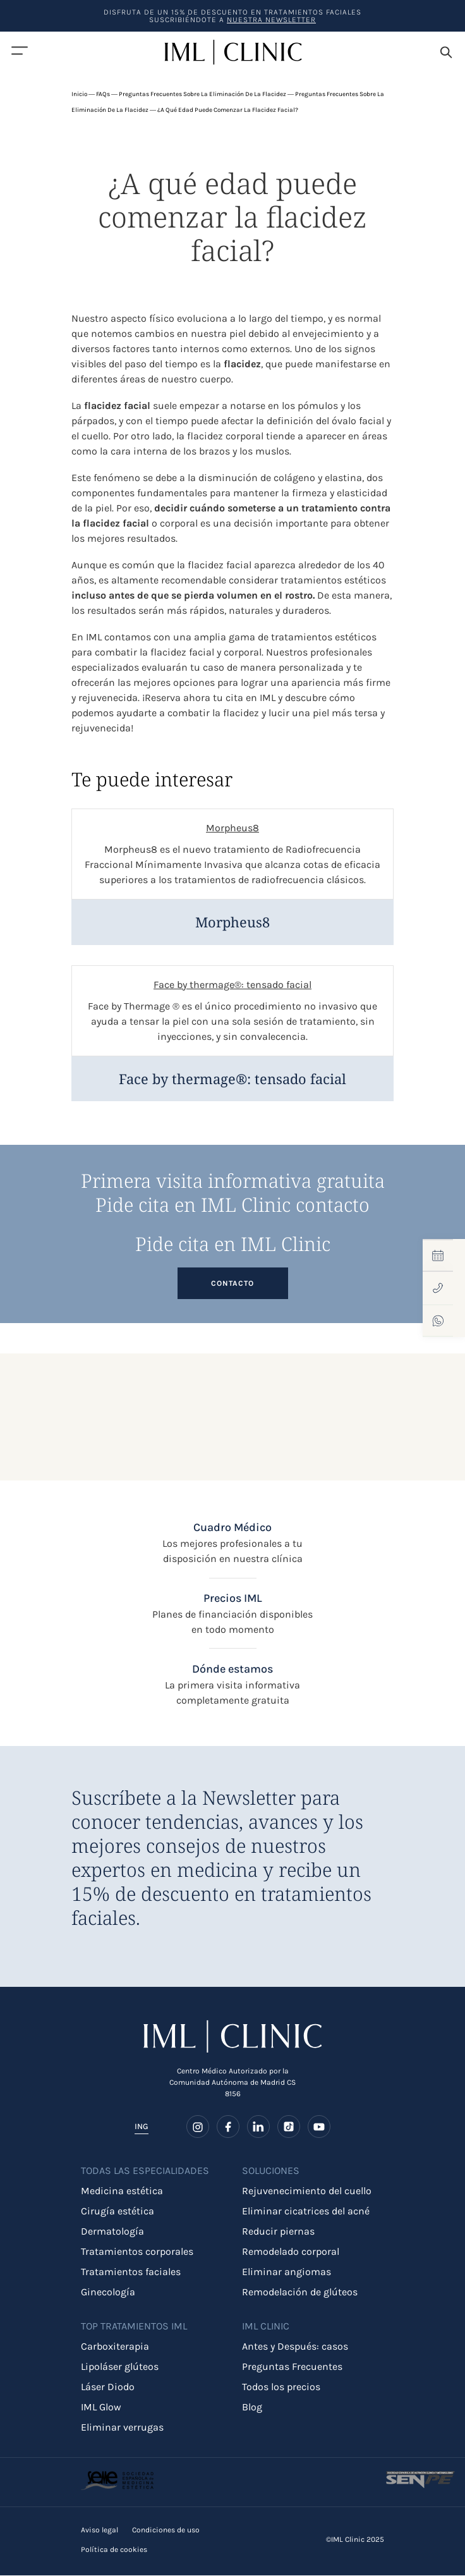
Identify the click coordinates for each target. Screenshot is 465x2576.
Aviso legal (99, 2530)
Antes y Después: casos (295, 2347)
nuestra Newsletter (271, 19)
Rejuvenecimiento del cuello (306, 2191)
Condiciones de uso (166, 2530)
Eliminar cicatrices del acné (306, 2212)
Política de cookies (114, 2550)
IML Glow (101, 2408)
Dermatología (112, 2232)
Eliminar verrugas (122, 2428)
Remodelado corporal (290, 2252)
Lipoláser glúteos (120, 2367)
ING (141, 2127)
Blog (252, 2408)
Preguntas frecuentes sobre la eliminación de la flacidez (202, 94)
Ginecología (108, 2292)
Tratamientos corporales (137, 2252)
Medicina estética (122, 2191)
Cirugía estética (117, 2212)
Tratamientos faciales (131, 2272)
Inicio (79, 94)
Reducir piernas (278, 2232)
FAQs (103, 94)
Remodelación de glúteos (300, 2292)
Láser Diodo (108, 2387)
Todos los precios (281, 2387)
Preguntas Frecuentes (292, 2367)
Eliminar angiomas (286, 2272)
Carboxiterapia (115, 2347)
